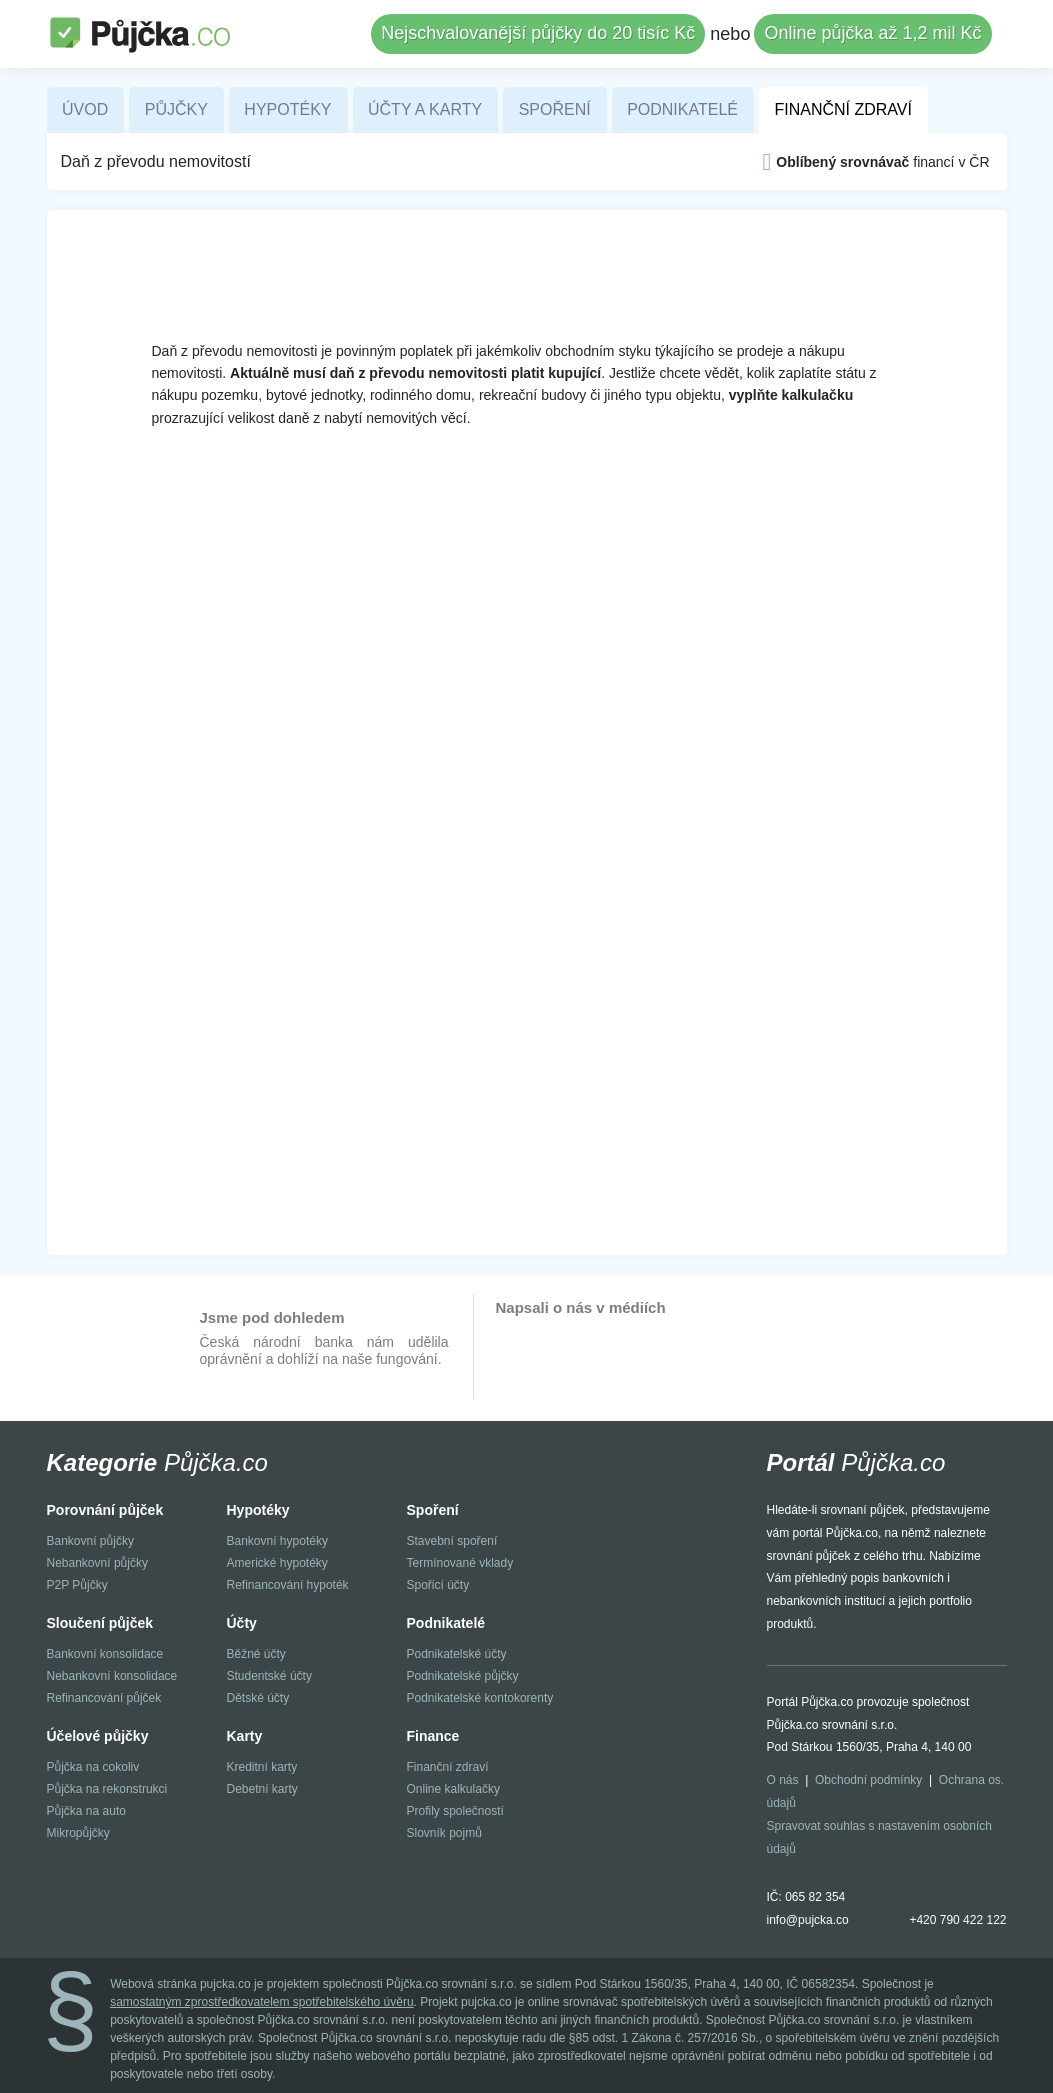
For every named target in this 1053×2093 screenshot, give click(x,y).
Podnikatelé (682, 109)
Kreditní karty (262, 1767)
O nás (783, 1780)
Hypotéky (287, 109)
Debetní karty (262, 1789)
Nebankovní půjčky (97, 1563)
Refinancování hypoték (288, 1585)
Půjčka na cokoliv (93, 1767)
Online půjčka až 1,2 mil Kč (872, 33)
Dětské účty (258, 1698)
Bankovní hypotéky (277, 1541)
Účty (242, 1623)
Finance (433, 1736)
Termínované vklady (460, 1563)
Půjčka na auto (86, 1811)
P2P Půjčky (77, 1585)
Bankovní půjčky (90, 1541)
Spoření (555, 109)
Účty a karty (425, 109)
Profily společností (455, 1811)
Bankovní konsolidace (105, 1654)
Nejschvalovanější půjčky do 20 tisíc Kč (538, 33)
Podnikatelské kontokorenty (480, 1698)
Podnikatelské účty (457, 1654)
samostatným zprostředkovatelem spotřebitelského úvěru (261, 2002)
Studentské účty (269, 1676)
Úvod (85, 109)
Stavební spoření (452, 1541)
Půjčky (176, 109)
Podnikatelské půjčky (463, 1676)
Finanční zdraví (842, 109)
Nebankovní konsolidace (112, 1676)
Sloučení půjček (100, 1623)
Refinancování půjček (104, 1698)
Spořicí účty (438, 1585)
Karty (245, 1736)
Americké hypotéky (277, 1563)
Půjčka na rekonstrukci (107, 1789)
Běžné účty (256, 1654)
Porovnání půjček (105, 1510)
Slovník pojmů (444, 1833)
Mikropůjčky (78, 1833)
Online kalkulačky (453, 1789)
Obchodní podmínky (868, 1780)
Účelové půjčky (98, 1736)
